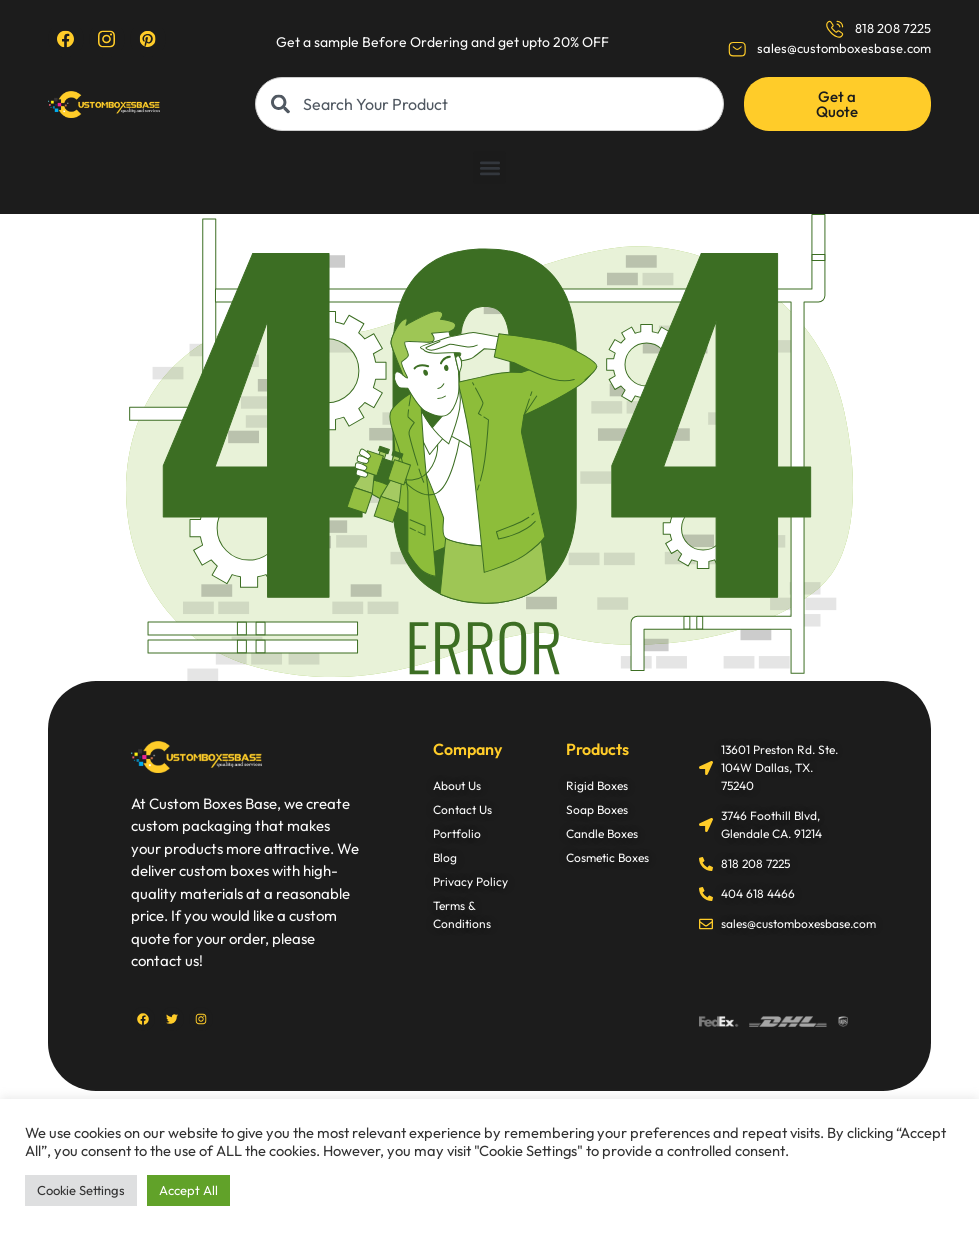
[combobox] (489, 104)
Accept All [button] (188, 1190)
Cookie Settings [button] (81, 1190)
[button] (489, 167)
